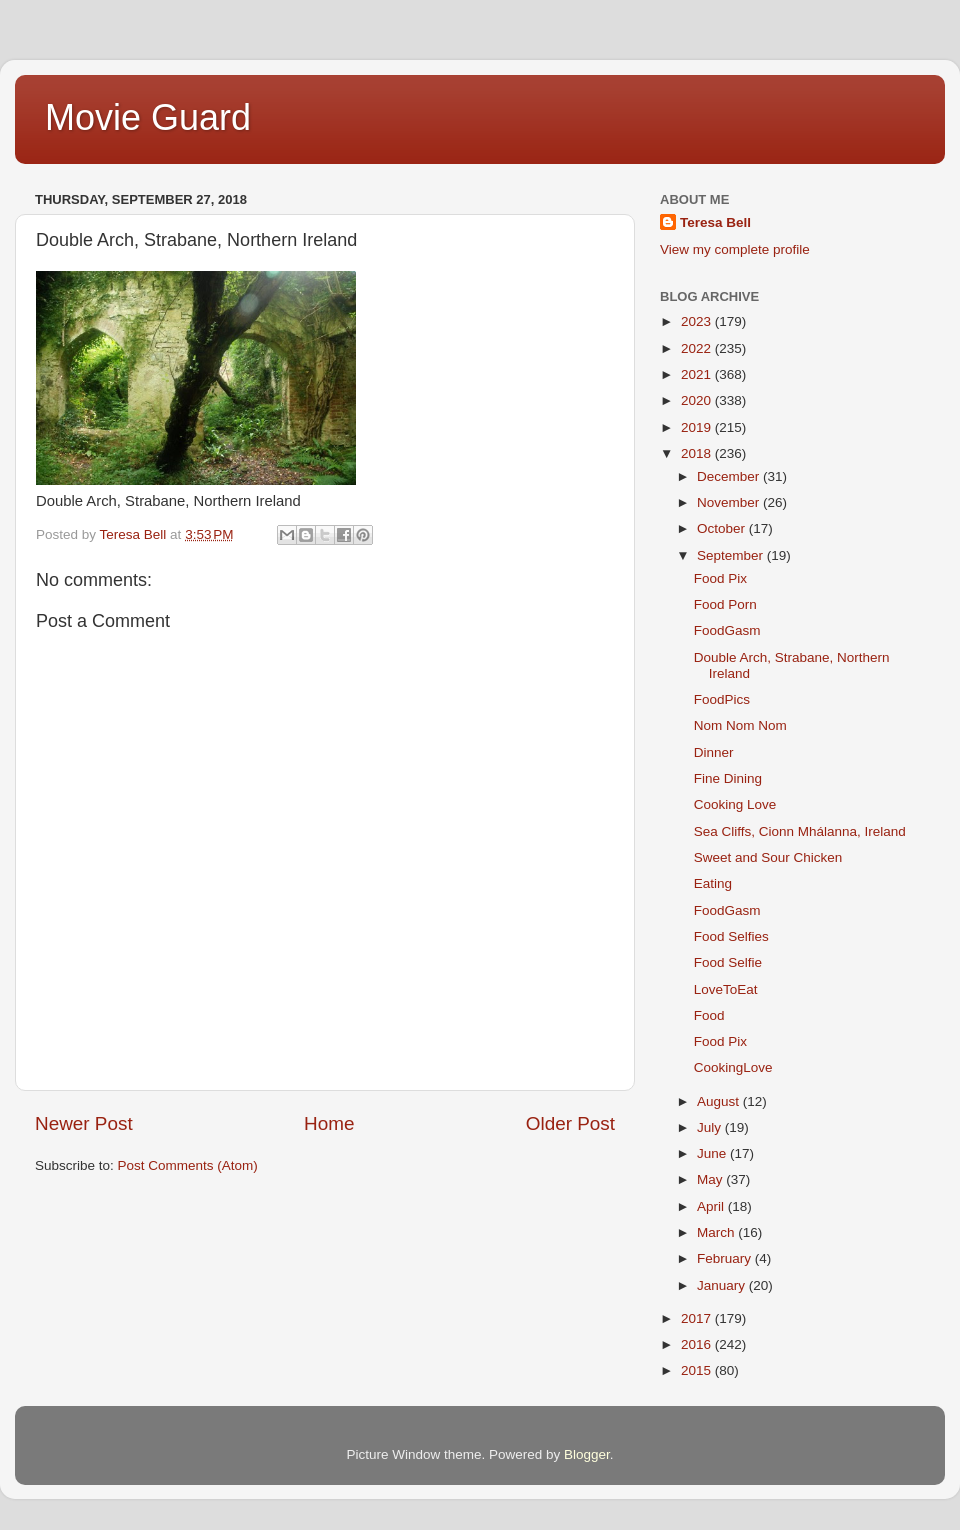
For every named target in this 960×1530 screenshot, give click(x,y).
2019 (698, 427)
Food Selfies (731, 936)
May (711, 1179)
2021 (698, 374)
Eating (713, 883)
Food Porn (725, 604)
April (712, 1206)
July (711, 1127)
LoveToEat (726, 989)
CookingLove (733, 1067)
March (717, 1232)
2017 (698, 1318)
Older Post (570, 1123)
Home (329, 1123)
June (713, 1153)
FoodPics (722, 699)
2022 (698, 348)
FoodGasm (727, 630)
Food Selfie (728, 962)
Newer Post (84, 1123)
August (720, 1101)
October (723, 528)
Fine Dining (728, 778)
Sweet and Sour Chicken (768, 857)
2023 (698, 321)
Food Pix (720, 578)
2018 (698, 453)
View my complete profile (735, 249)
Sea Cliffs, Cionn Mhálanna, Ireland (800, 831)
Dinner (714, 752)
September (732, 555)
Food (709, 1015)
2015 (698, 1370)
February (726, 1258)
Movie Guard (148, 117)
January (723, 1285)
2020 (698, 400)
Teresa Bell (715, 222)
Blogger (587, 1454)
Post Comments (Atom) (188, 1165)
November (730, 502)
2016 (698, 1344)
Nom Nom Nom (740, 725)
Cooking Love (735, 804)
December (730, 476)
